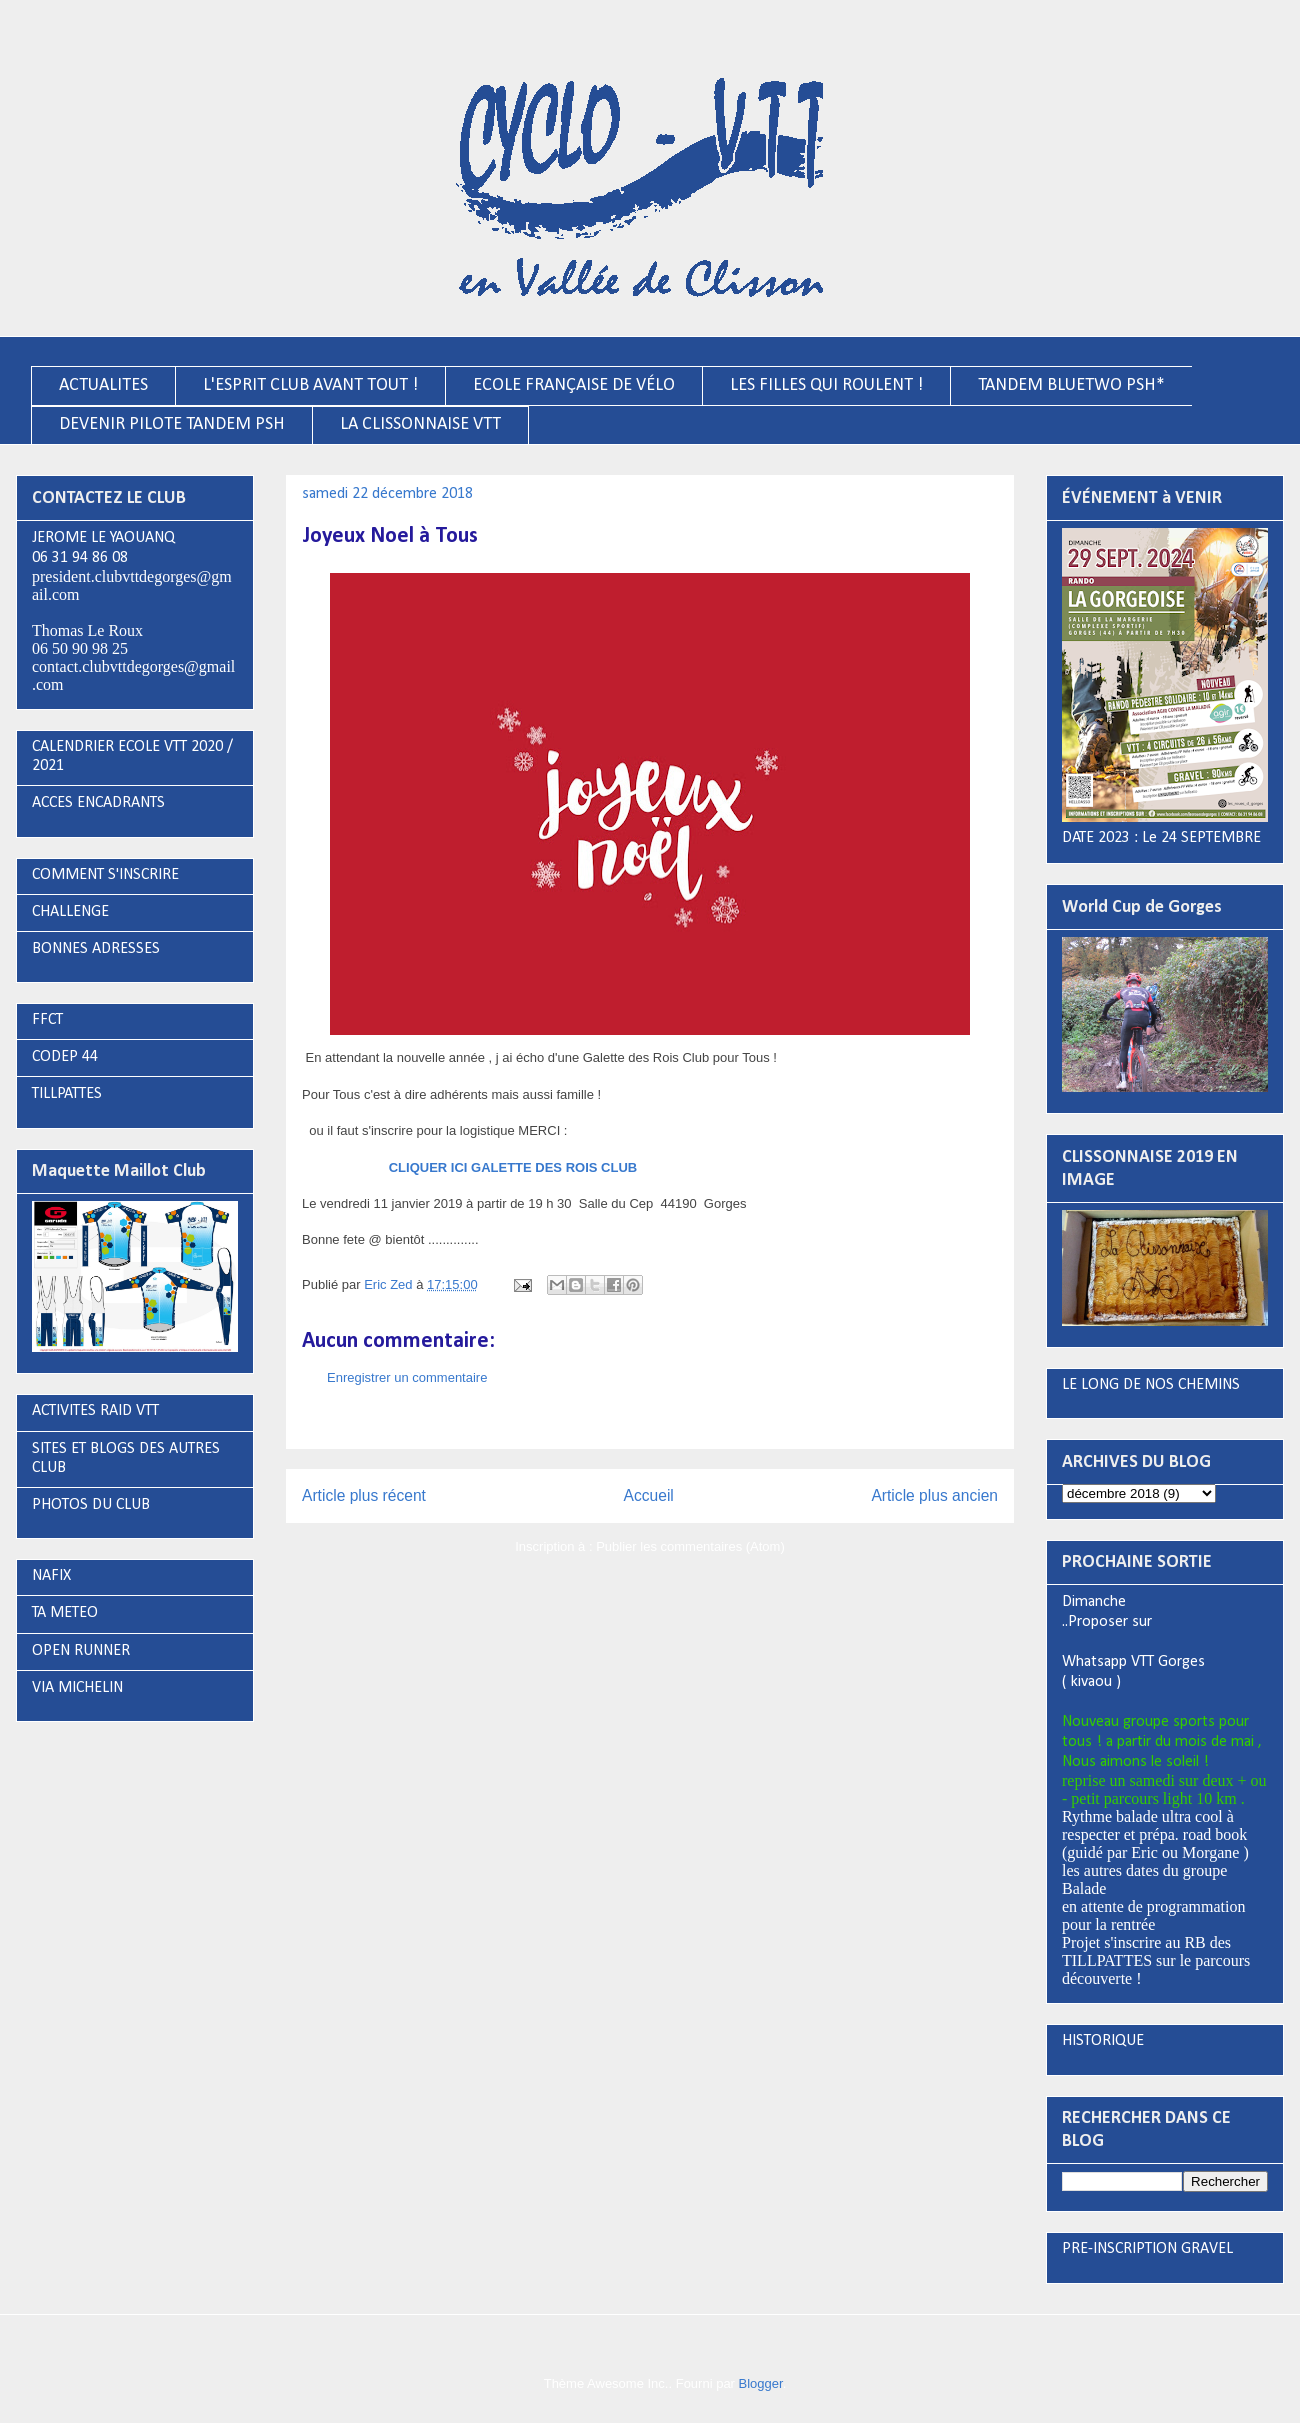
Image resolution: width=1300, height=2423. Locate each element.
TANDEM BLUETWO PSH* (1071, 385)
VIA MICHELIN (77, 1688)
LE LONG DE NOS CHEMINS (1151, 1385)
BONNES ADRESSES (96, 949)
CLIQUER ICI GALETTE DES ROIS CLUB (513, 1167)
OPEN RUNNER (81, 1651)
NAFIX (51, 1576)
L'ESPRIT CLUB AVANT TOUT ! (310, 385)
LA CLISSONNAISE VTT (420, 424)
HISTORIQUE (1103, 2041)
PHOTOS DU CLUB (91, 1505)
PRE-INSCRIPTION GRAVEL (1147, 2249)
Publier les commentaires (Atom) (690, 1546)
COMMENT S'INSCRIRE (105, 875)
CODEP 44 (65, 1057)
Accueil (649, 1495)
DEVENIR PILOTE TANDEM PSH (172, 424)
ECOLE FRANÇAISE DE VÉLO (574, 385)
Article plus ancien (934, 1495)
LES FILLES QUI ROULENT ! (826, 385)
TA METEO (65, 1613)
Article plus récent (364, 1495)
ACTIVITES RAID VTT (95, 1411)
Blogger (761, 2383)
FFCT (47, 1020)
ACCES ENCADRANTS (98, 803)
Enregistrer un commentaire (407, 1377)
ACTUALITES (103, 385)
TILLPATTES (67, 1094)
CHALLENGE (70, 912)
